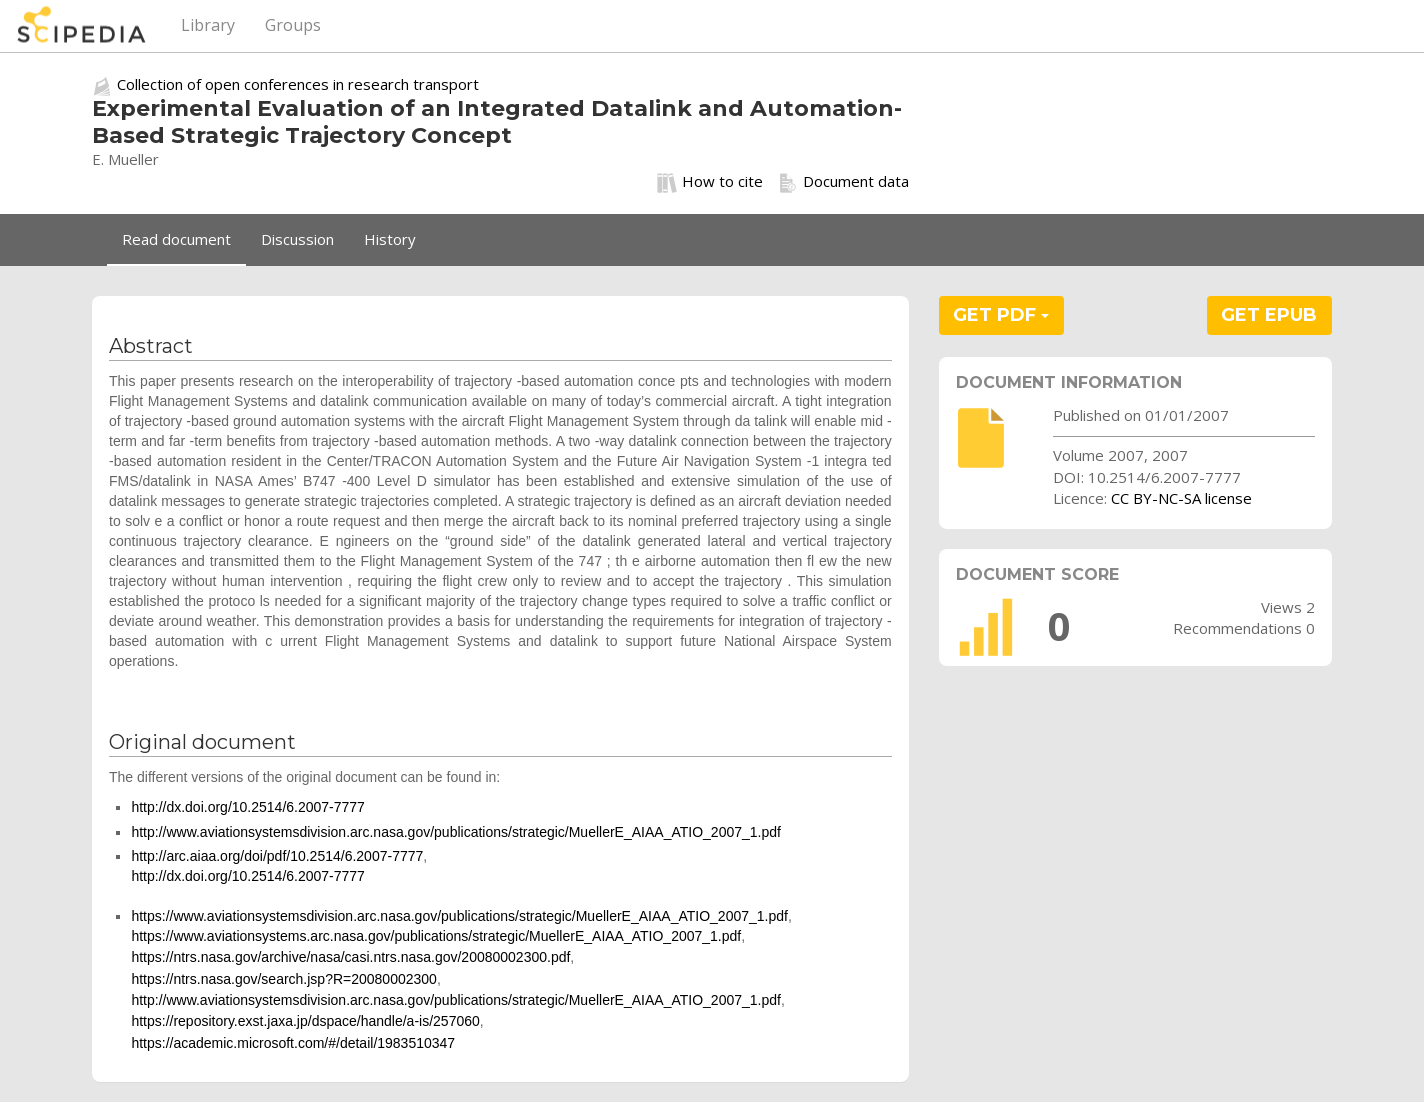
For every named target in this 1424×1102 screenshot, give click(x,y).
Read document (176, 239)
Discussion (297, 239)
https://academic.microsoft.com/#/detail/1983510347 (293, 1043)
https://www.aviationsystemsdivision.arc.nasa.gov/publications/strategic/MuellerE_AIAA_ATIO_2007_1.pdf (459, 916)
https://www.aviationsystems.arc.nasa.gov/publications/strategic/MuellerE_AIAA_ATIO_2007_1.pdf (436, 936)
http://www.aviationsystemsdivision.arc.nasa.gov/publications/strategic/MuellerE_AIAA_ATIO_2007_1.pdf (456, 832)
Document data (843, 182)
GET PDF (1001, 315)
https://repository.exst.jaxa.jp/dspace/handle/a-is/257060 (305, 1021)
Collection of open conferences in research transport (298, 84)
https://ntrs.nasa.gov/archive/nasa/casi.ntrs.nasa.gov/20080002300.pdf (350, 957)
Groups (293, 25)
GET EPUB (1269, 315)
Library (208, 25)
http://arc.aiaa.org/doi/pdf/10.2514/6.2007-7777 (277, 856)
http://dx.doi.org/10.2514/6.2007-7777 (248, 807)
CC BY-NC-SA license (1181, 498)
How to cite (710, 182)
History (390, 239)
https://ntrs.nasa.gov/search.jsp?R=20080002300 (283, 979)
